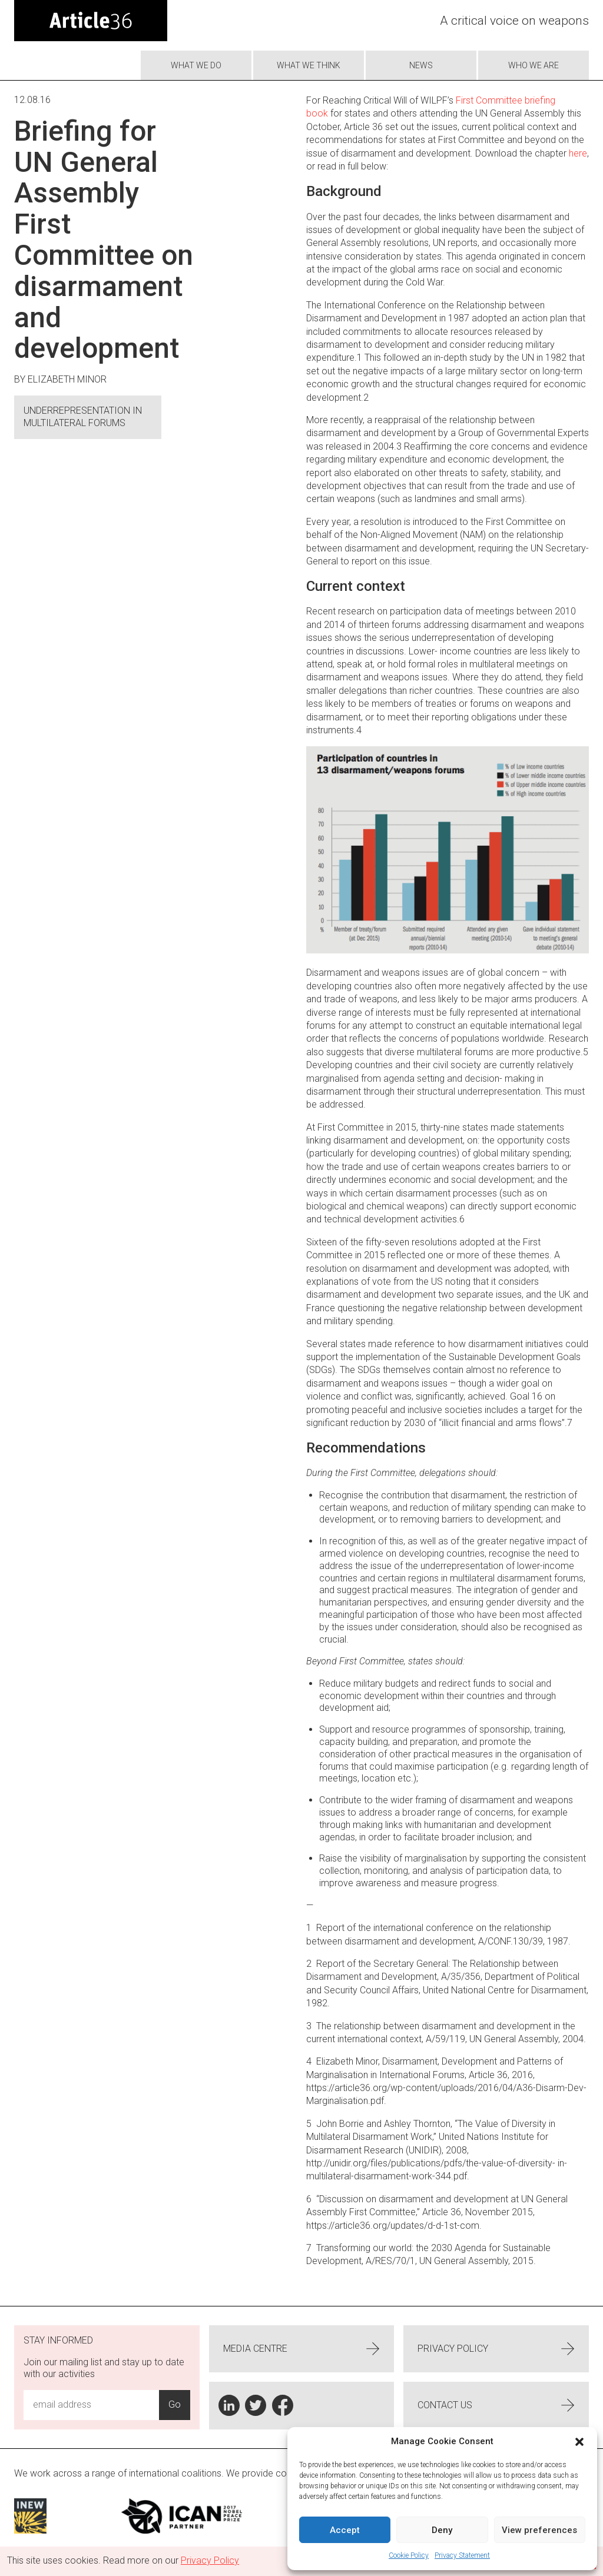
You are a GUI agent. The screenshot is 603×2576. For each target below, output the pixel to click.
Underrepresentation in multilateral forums (83, 416)
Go (174, 2404)
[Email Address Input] (91, 2404)
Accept (345, 2530)
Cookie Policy (409, 2555)
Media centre (301, 2349)
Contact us (496, 2405)
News (421, 65)
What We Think (308, 65)
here (578, 153)
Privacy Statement (462, 2555)
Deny (442, 2530)
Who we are (533, 65)
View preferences (539, 2530)
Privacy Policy (496, 2349)
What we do (196, 65)
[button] (579, 2442)
